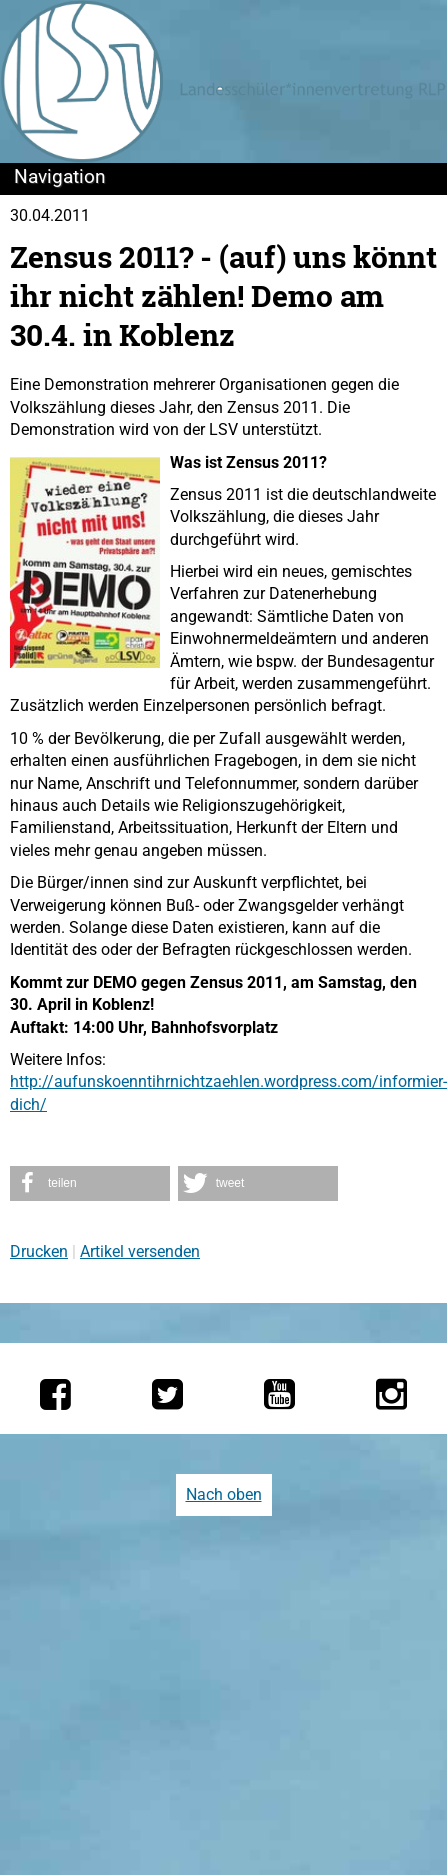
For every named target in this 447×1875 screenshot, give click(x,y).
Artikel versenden (140, 1251)
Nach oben (224, 1494)
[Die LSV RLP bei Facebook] (55, 1394)
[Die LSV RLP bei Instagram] (391, 1394)
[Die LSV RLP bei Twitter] (167, 1394)
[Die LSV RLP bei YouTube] (279, 1394)
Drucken (39, 1251)
